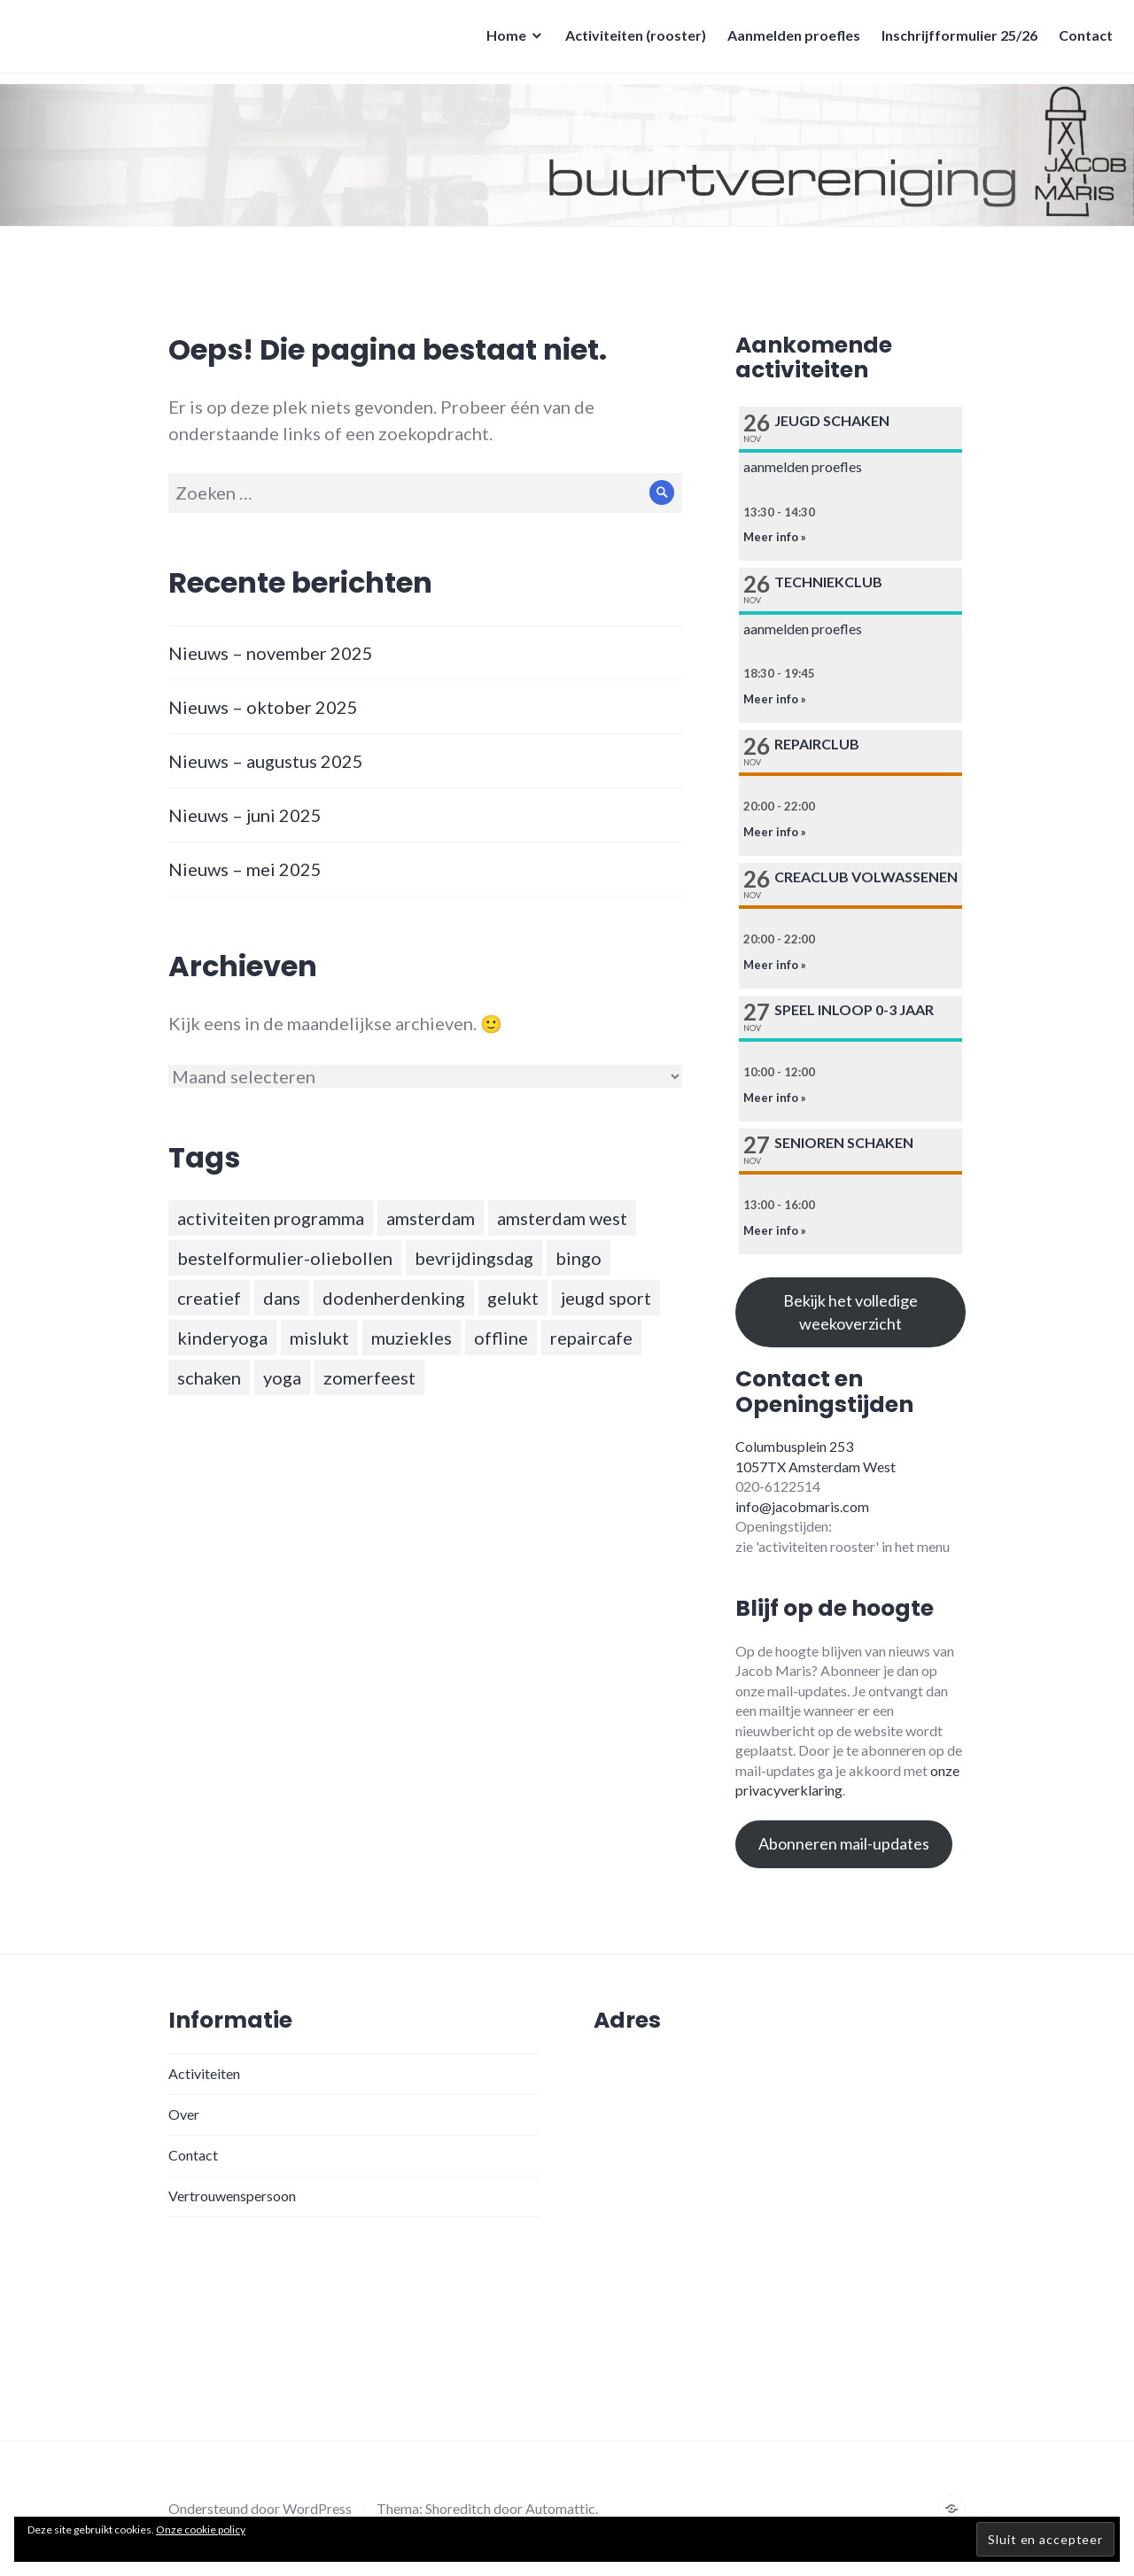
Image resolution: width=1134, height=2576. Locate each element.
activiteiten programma (270, 1218)
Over (183, 2114)
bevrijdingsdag (474, 1258)
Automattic (560, 2508)
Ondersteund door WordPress (260, 2508)
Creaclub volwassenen (866, 876)
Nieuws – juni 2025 (245, 815)
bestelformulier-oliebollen (284, 1258)
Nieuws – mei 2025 (245, 869)
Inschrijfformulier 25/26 (954, 40)
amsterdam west (562, 1218)
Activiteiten (204, 2073)
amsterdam (430, 1218)
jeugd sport (606, 1297)
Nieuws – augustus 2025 (265, 761)
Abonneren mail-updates (843, 1843)
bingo (578, 1258)
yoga (282, 1377)
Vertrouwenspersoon (232, 2195)
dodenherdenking (393, 1297)
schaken (209, 1377)
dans (281, 1297)
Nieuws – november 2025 (270, 652)
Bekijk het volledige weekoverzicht (850, 1311)
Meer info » (774, 537)
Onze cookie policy (200, 2529)
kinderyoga (222, 1337)
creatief (209, 1297)
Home (501, 40)
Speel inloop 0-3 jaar (854, 1009)
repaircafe (591, 1337)
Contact (1080, 40)
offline (501, 1337)
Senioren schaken (843, 1142)
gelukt (513, 1297)
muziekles (411, 1337)
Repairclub (816, 743)
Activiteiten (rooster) (630, 40)
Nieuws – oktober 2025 (263, 707)
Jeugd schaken (831, 420)
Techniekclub (828, 581)
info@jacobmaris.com (802, 1506)
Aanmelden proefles (788, 40)
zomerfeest (369, 1377)
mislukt (319, 1337)
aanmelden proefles (802, 466)
